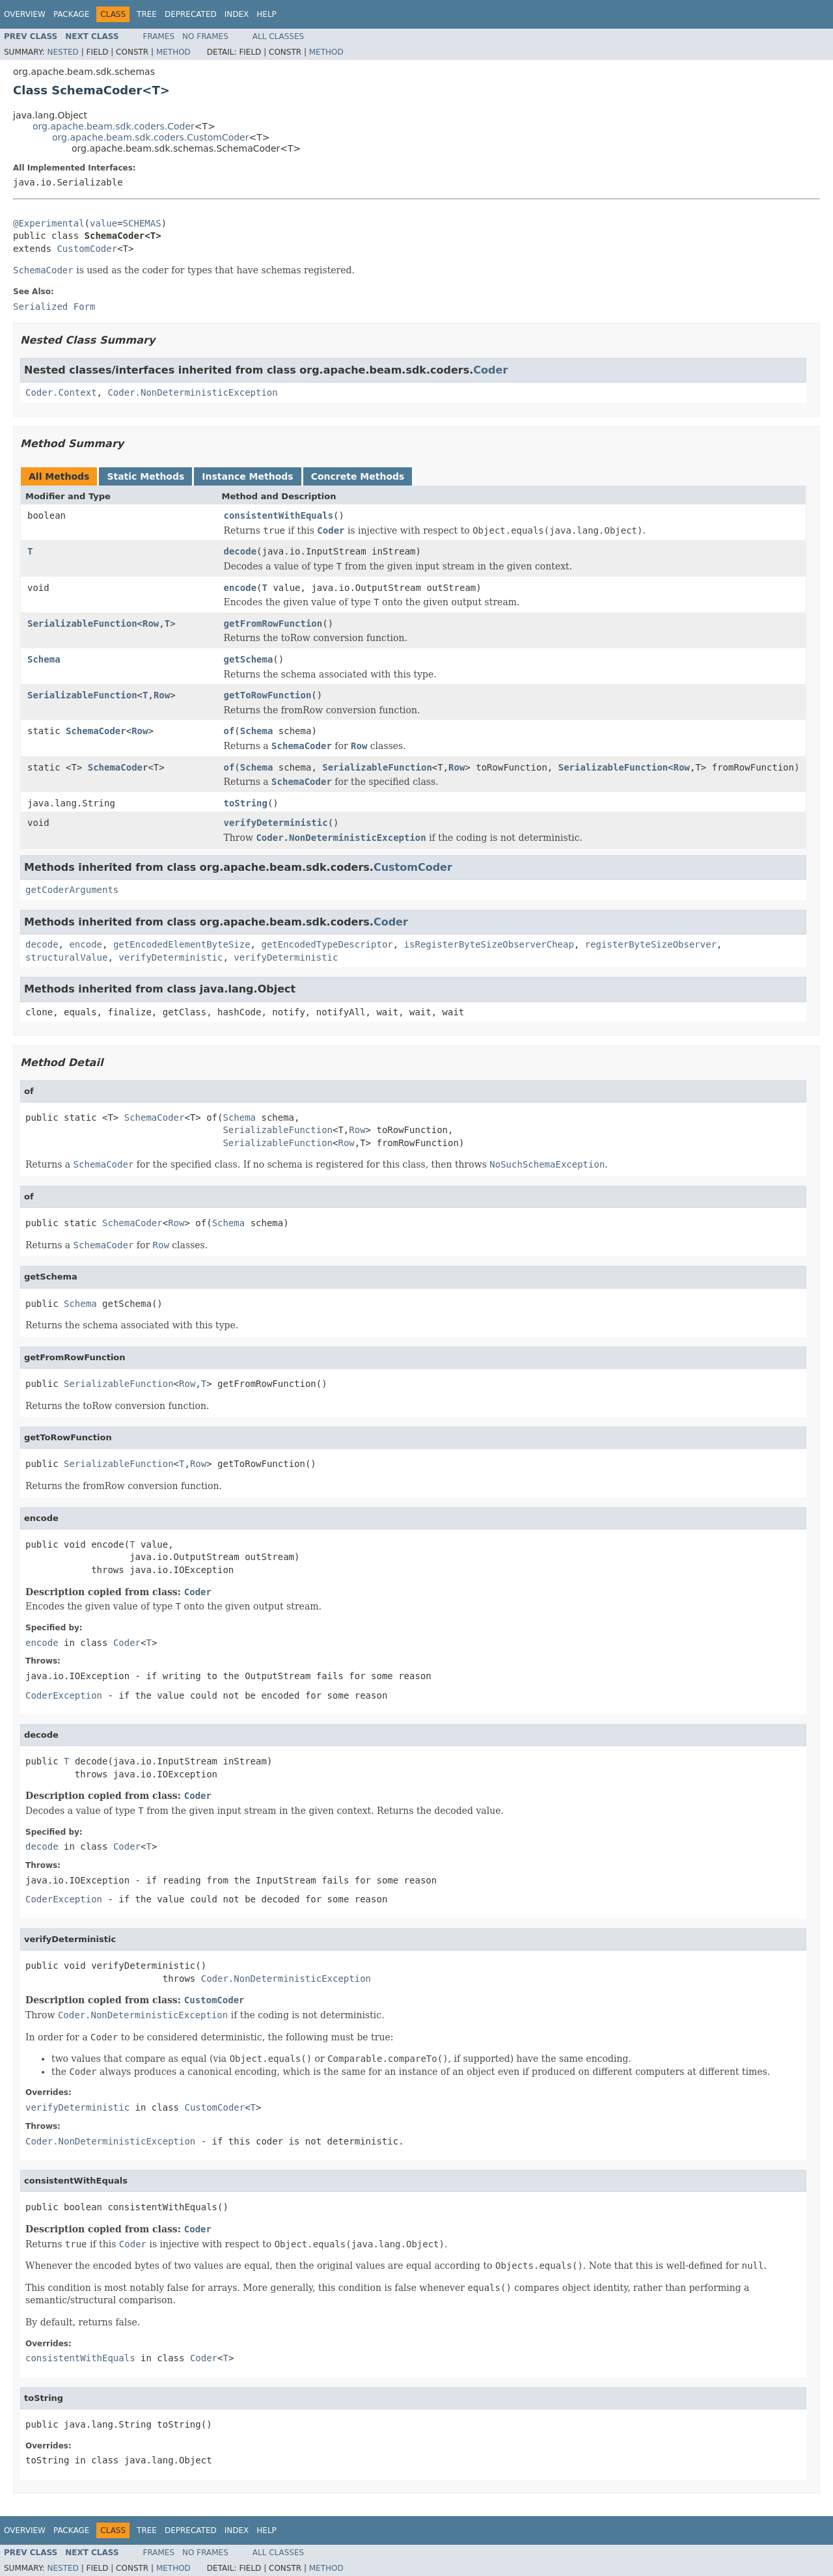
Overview (25, 14)
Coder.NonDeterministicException (192, 392)
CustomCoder (87, 248)
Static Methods (145, 476)
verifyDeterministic (276, 822)
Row (151, 623)
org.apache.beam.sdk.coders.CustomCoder (150, 137)
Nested (62, 52)
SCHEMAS (142, 223)
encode (240, 587)
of (229, 731)
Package (71, 14)
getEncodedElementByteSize (182, 944)
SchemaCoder (96, 731)
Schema (44, 659)
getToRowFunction (268, 695)
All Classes (278, 36)
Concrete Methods (358, 476)
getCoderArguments (71, 889)
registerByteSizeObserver (651, 944)
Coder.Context (61, 392)
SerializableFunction (82, 623)
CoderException (63, 1695)
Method (173, 52)
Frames (159, 36)
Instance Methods (247, 476)
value (103, 223)
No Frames (205, 36)
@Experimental (49, 223)
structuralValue (66, 957)
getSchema (248, 659)
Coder (490, 370)
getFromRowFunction (273, 623)
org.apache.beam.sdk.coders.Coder (114, 126)
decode (240, 551)
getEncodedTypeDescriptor (326, 944)
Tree (147, 14)
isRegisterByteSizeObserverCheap (489, 944)
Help (266, 14)
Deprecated (191, 14)
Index (237, 14)
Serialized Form (54, 306)
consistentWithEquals (279, 515)
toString (245, 803)
